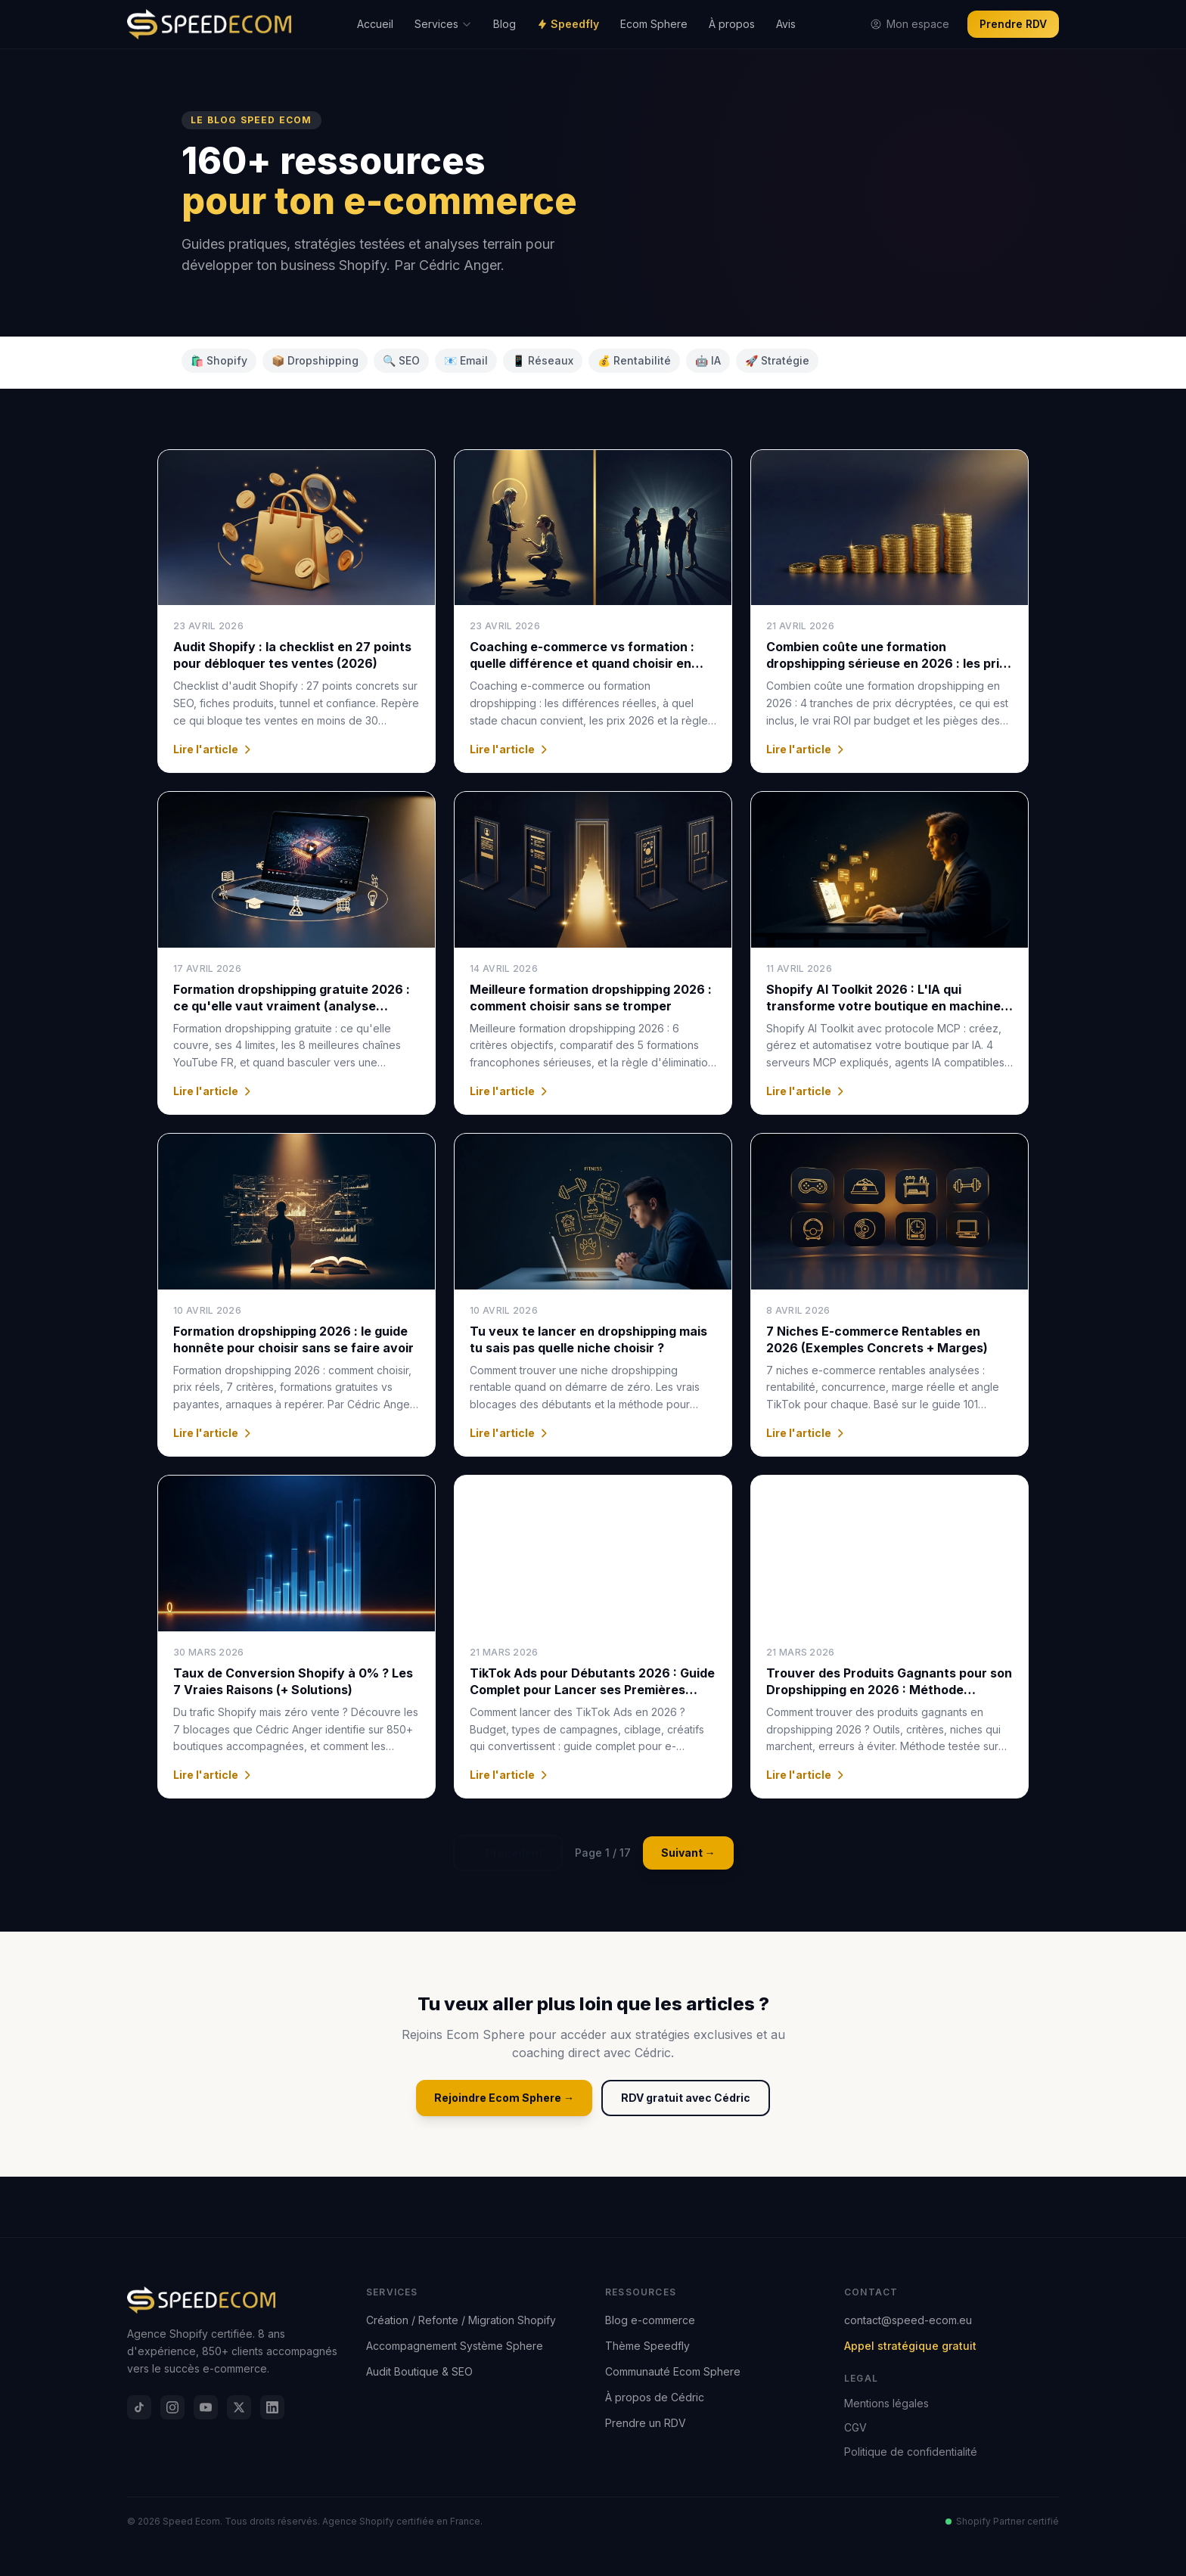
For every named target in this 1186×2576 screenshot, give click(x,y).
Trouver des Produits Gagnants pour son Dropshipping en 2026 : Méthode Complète (889, 1689)
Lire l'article (213, 749)
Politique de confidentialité (910, 2451)
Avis (786, 23)
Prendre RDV (1013, 23)
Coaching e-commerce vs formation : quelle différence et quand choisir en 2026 (582, 663)
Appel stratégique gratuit (910, 2345)
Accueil (375, 23)
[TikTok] (139, 2407)
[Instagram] (172, 2407)
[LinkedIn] (272, 2407)
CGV (855, 2427)
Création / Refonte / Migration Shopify (461, 2320)
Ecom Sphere (654, 23)
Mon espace (909, 23)
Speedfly (568, 23)
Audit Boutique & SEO (419, 2371)
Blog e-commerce (650, 2320)
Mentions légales (886, 2403)
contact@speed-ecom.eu (908, 2320)
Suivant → (688, 1852)
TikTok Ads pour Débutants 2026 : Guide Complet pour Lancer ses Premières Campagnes (592, 1689)
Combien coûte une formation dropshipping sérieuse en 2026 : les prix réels (886, 663)
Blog (504, 23)
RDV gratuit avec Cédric (685, 2097)
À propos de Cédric (654, 2397)
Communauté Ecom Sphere (672, 2371)
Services (443, 23)
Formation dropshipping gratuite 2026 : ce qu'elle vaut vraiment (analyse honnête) (291, 1006)
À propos (732, 23)
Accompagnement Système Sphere (454, 2345)
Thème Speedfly (647, 2345)
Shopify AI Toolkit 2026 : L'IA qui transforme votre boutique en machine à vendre (888, 1006)
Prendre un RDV (645, 2422)
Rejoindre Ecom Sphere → (504, 2097)
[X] (239, 2407)
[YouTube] (206, 2407)
